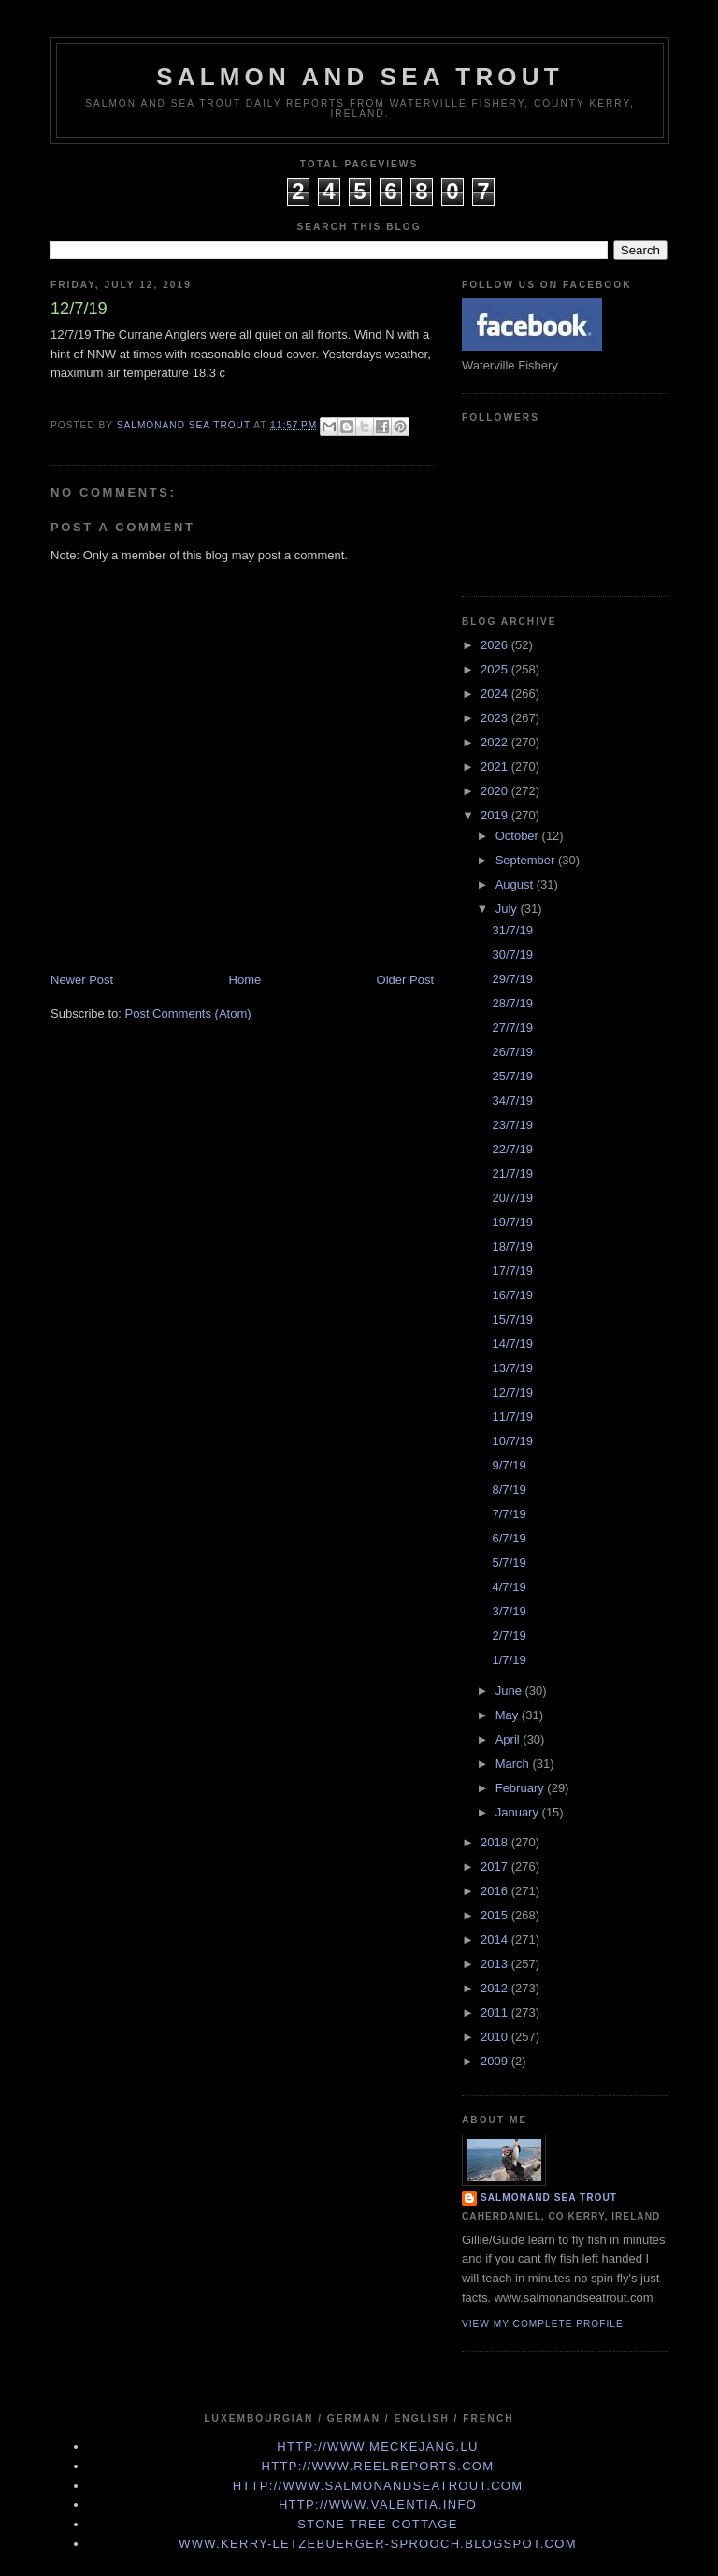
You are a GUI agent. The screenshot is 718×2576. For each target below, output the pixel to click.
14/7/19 (512, 1344)
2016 (496, 1891)
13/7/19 (512, 1368)
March (514, 1764)
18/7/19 (512, 1246)
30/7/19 (512, 955)
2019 (496, 815)
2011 (496, 2012)
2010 (496, 2037)
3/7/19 (508, 1611)
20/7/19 (512, 1198)
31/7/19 (512, 930)
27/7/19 (512, 1027)
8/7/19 (508, 1490)
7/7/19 (508, 1514)
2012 (496, 1988)
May (508, 1715)
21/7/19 (512, 1173)
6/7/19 (508, 1538)
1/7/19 (508, 1660)
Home (245, 980)
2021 (496, 767)
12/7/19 (512, 1392)
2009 (496, 2061)
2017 (496, 1867)
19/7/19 (512, 1222)
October (518, 836)
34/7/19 (512, 1100)
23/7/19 (512, 1125)
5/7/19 (508, 1563)
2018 (496, 1842)
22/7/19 (512, 1149)
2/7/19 (508, 1635)
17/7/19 (512, 1271)
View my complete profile (543, 2324)
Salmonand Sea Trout (549, 2197)
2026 (496, 645)
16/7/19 (512, 1295)
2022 (496, 742)
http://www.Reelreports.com (378, 2466)
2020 (496, 791)
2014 (496, 1939)
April (509, 1739)
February (521, 1788)
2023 (496, 718)
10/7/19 (512, 1441)
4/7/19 (508, 1587)
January (518, 1812)
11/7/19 (512, 1417)
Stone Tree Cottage (377, 2524)
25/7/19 (512, 1076)
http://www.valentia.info (378, 2504)
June (510, 1691)
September (526, 860)
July (508, 909)
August (516, 884)
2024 (496, 694)
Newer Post (81, 980)
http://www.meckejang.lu (378, 2446)
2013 (496, 1964)
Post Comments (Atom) (188, 1013)
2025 (496, 669)
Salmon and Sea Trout (360, 77)
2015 (496, 1915)
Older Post (405, 980)
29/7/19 (512, 979)
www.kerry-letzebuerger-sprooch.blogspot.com (378, 2544)
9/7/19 (508, 1465)
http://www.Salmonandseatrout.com (378, 2486)
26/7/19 (512, 1052)
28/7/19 (512, 1003)
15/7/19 (512, 1319)
